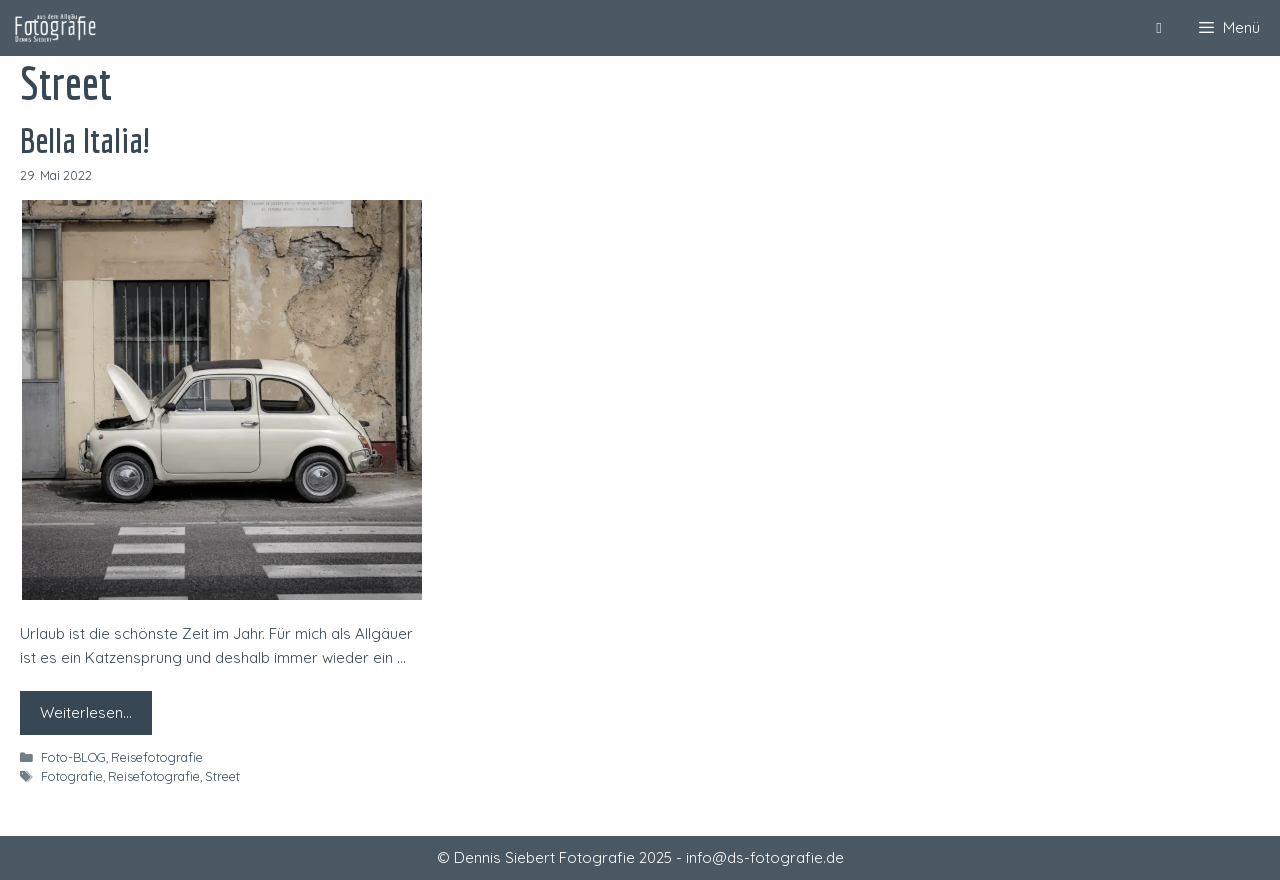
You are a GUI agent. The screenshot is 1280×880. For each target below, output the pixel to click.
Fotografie (72, 776)
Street (222, 776)
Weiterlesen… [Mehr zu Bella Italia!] (86, 712)
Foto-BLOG (73, 757)
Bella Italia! (85, 140)
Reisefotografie (157, 757)
